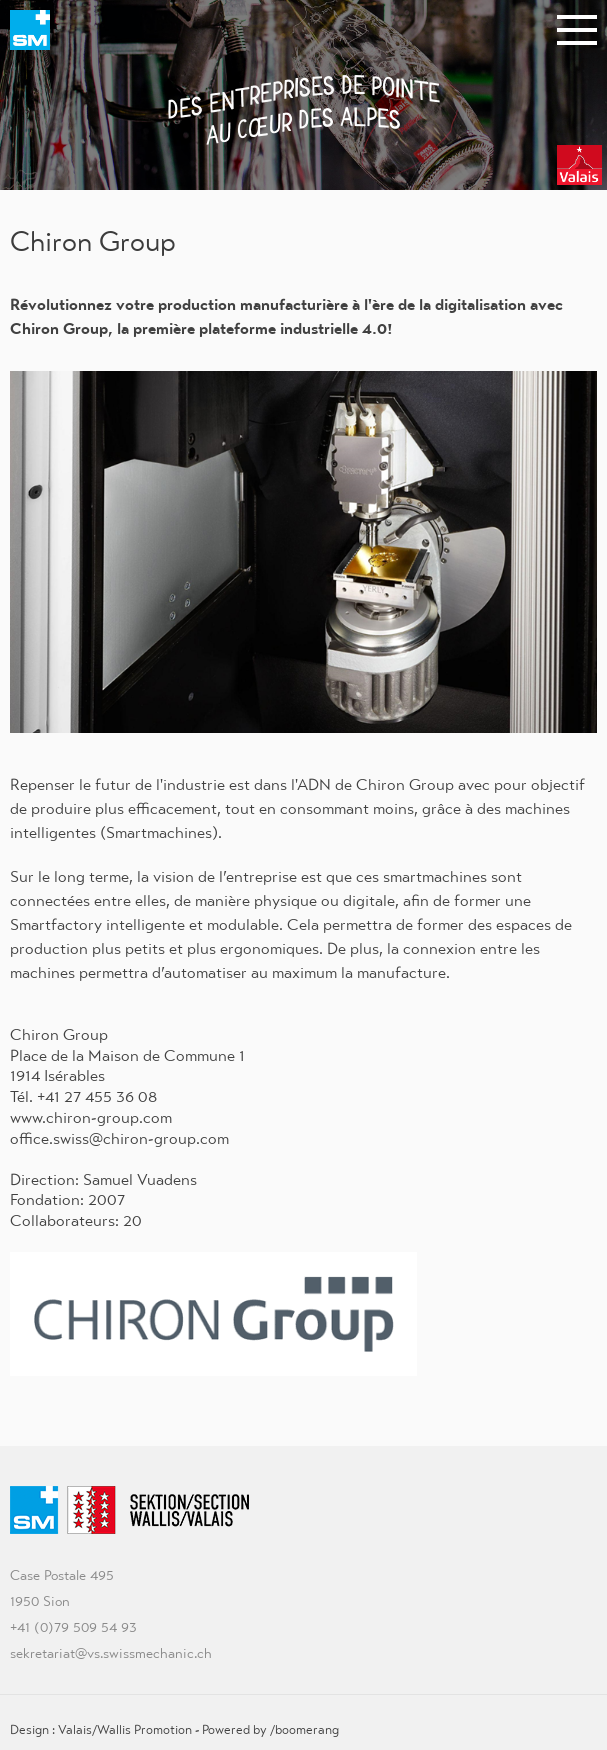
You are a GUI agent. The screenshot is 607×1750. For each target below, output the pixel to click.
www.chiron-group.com (91, 1117)
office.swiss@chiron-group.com (119, 1138)
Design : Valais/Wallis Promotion (101, 1729)
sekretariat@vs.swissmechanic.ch (111, 1653)
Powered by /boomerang (270, 1729)
